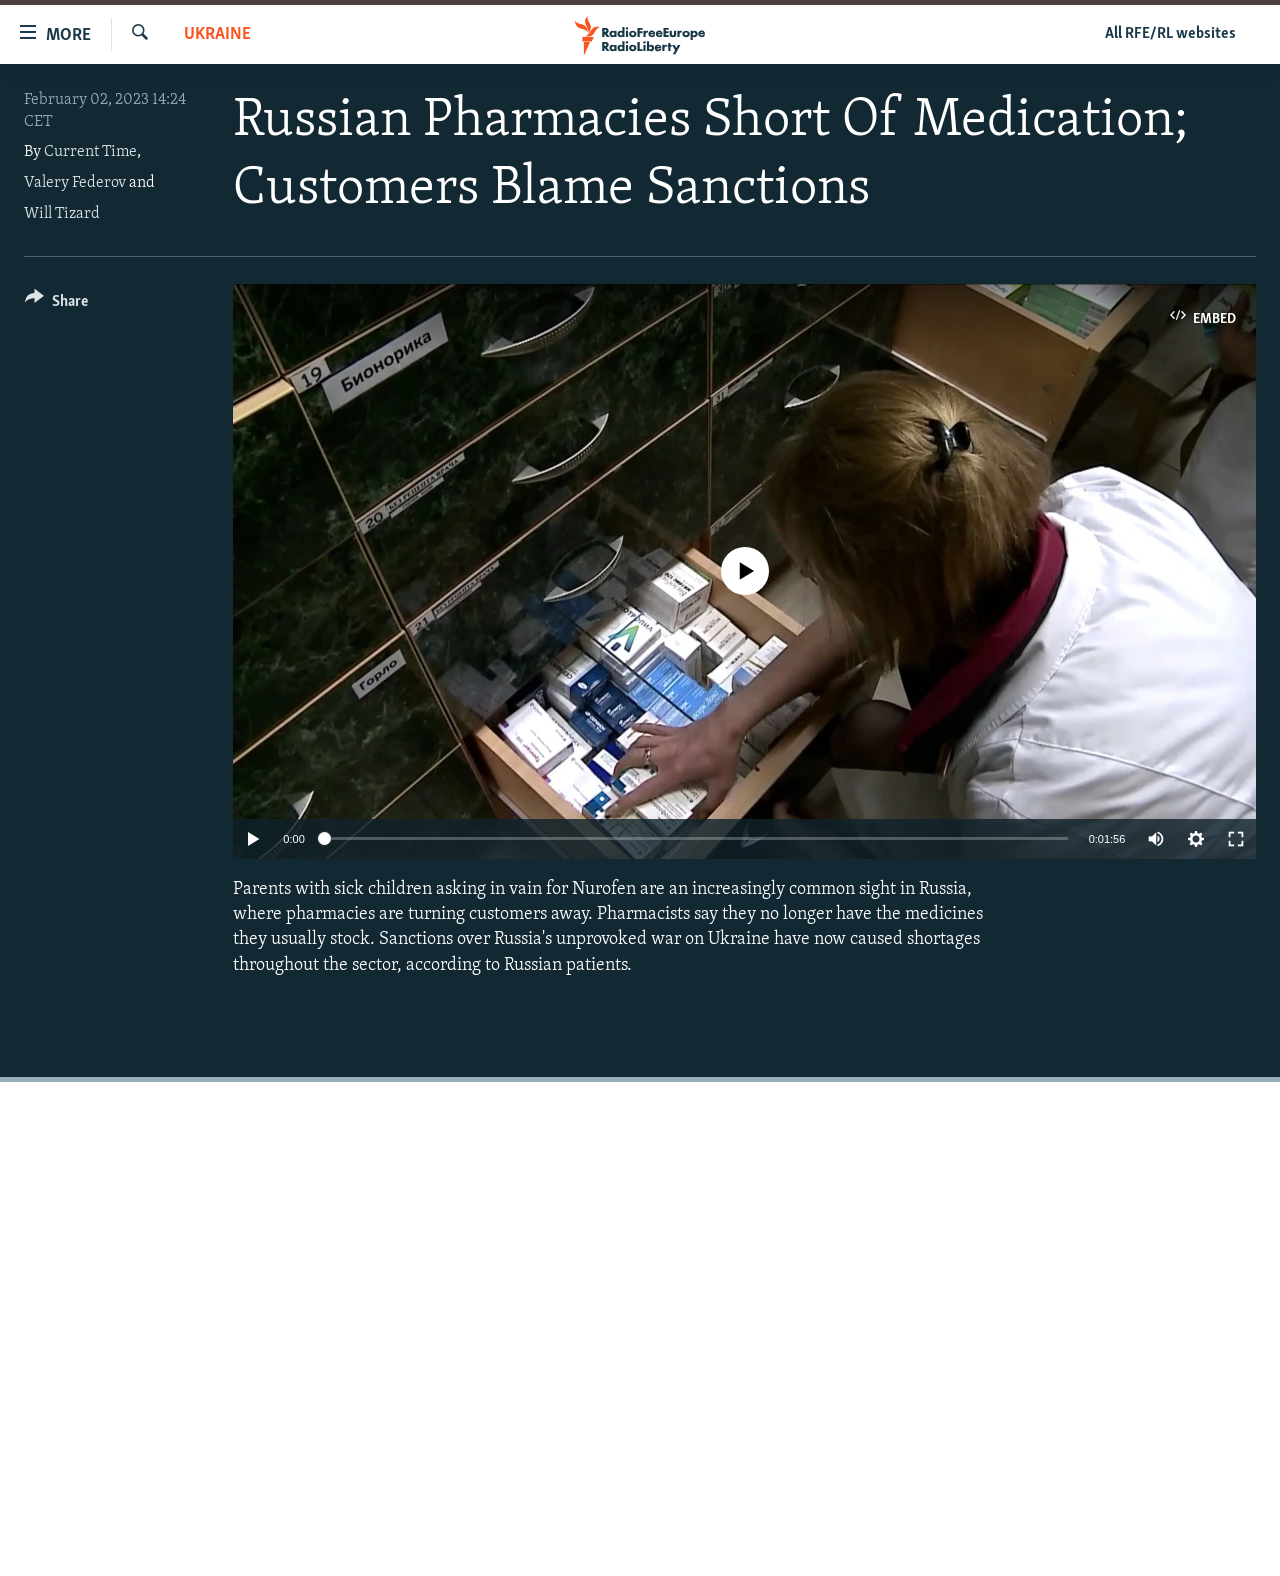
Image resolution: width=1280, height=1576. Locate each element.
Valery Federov (75, 183)
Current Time (90, 152)
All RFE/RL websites (1170, 34)
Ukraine (217, 34)
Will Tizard (62, 214)
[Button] (56, 304)
